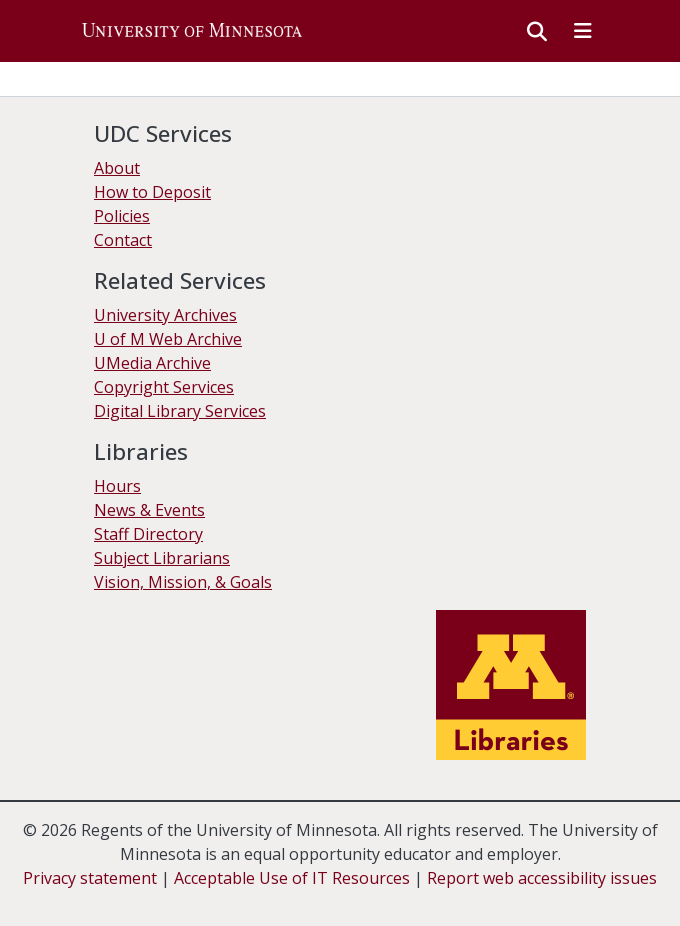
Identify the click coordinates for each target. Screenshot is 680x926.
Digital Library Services (180, 411)
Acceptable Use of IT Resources (292, 878)
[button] (192, 31)
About (117, 168)
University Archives (165, 315)
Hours (117, 486)
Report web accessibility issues (542, 878)
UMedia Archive (152, 363)
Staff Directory (148, 534)
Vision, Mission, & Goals (183, 582)
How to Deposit (152, 192)
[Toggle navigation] (583, 31)
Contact (123, 240)
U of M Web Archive (168, 339)
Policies (122, 216)
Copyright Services (164, 387)
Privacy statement (90, 878)
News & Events (149, 510)
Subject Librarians (162, 558)
